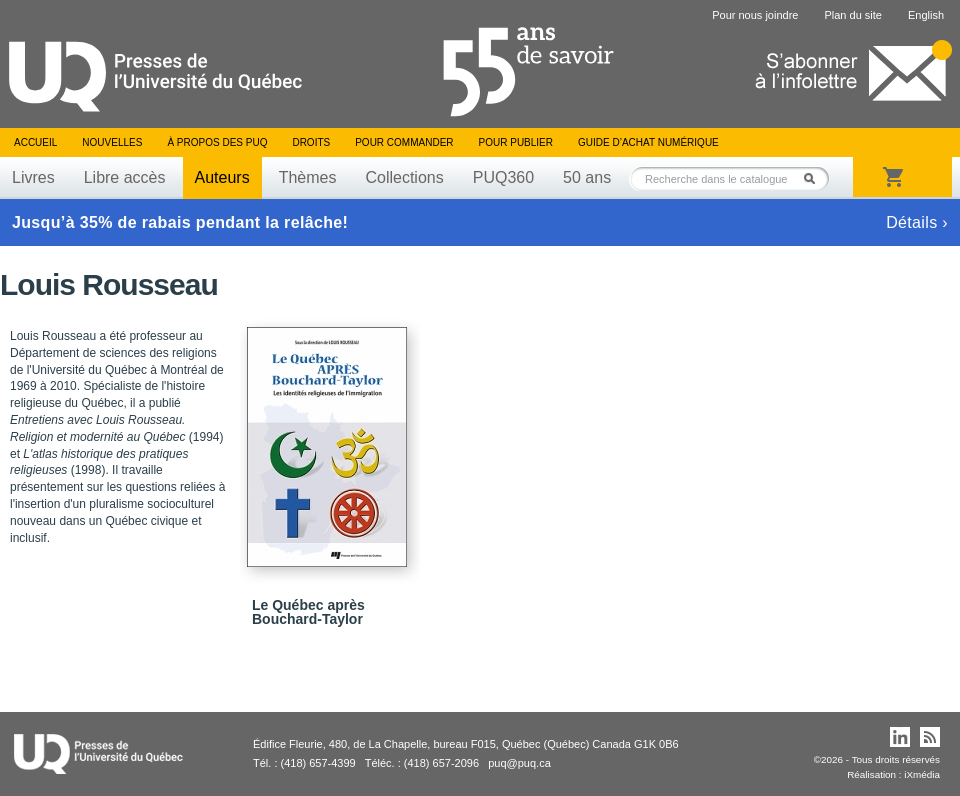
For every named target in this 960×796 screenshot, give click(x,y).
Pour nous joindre (755, 15)
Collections (404, 177)
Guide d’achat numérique (648, 142)
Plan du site (852, 15)
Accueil (35, 142)
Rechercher (815, 178)
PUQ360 (503, 177)
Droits (311, 142)
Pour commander (404, 142)
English (926, 15)
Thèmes (308, 177)
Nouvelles (112, 142)
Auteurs (222, 177)
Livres (33, 177)
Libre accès (125, 177)
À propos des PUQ (217, 142)
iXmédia (922, 774)
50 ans (587, 177)
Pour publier (516, 142)
